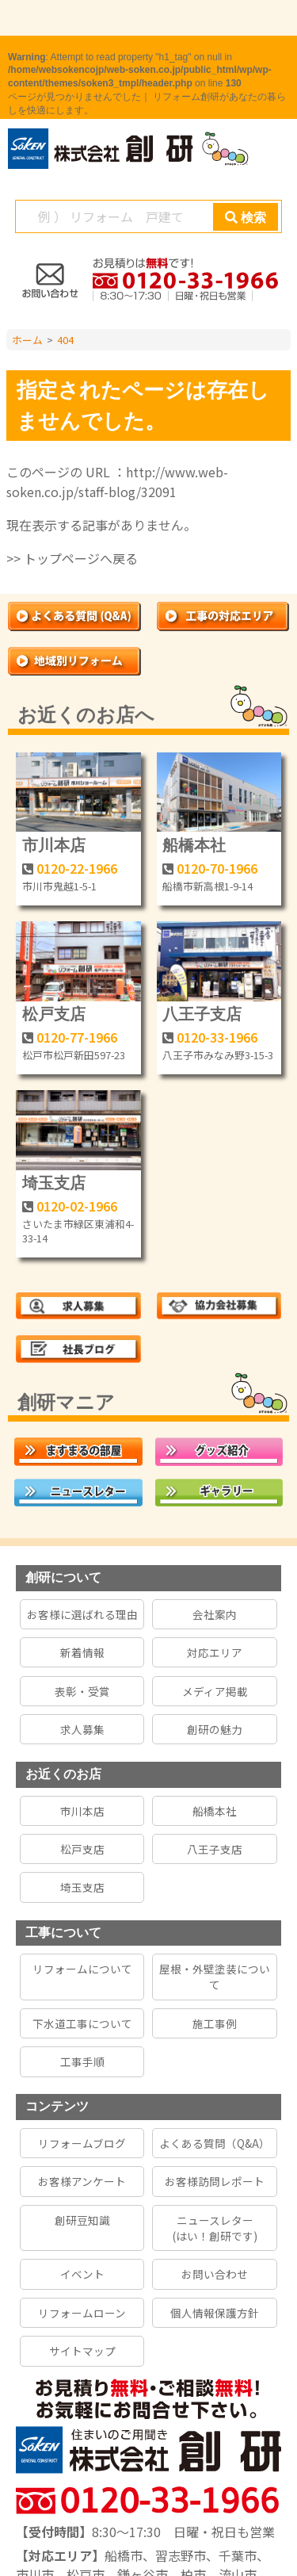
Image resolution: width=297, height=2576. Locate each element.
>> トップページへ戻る (72, 558)
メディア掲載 (215, 1691)
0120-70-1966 (217, 868)
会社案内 (214, 1614)
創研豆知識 (82, 2220)
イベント (82, 2274)
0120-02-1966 (76, 1205)
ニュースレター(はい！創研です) (215, 2228)
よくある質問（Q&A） (214, 2143)
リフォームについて (82, 1969)
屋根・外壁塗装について (214, 1976)
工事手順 (82, 2061)
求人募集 (82, 1729)
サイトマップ (82, 2351)
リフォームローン (82, 2313)
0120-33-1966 (217, 1037)
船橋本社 (194, 845)
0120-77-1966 (76, 1037)
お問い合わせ (214, 2274)
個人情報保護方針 (214, 2313)
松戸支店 (54, 1014)
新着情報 (82, 1652)
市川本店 (54, 845)
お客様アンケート (82, 2181)
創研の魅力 (214, 1729)
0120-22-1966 (76, 868)
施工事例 (214, 2023)
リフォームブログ (82, 2143)
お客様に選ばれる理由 (82, 1614)
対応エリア (214, 1652)
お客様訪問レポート (215, 2181)
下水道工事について (82, 2023)
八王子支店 (202, 1014)
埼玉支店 (54, 1183)
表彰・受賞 (82, 1691)
